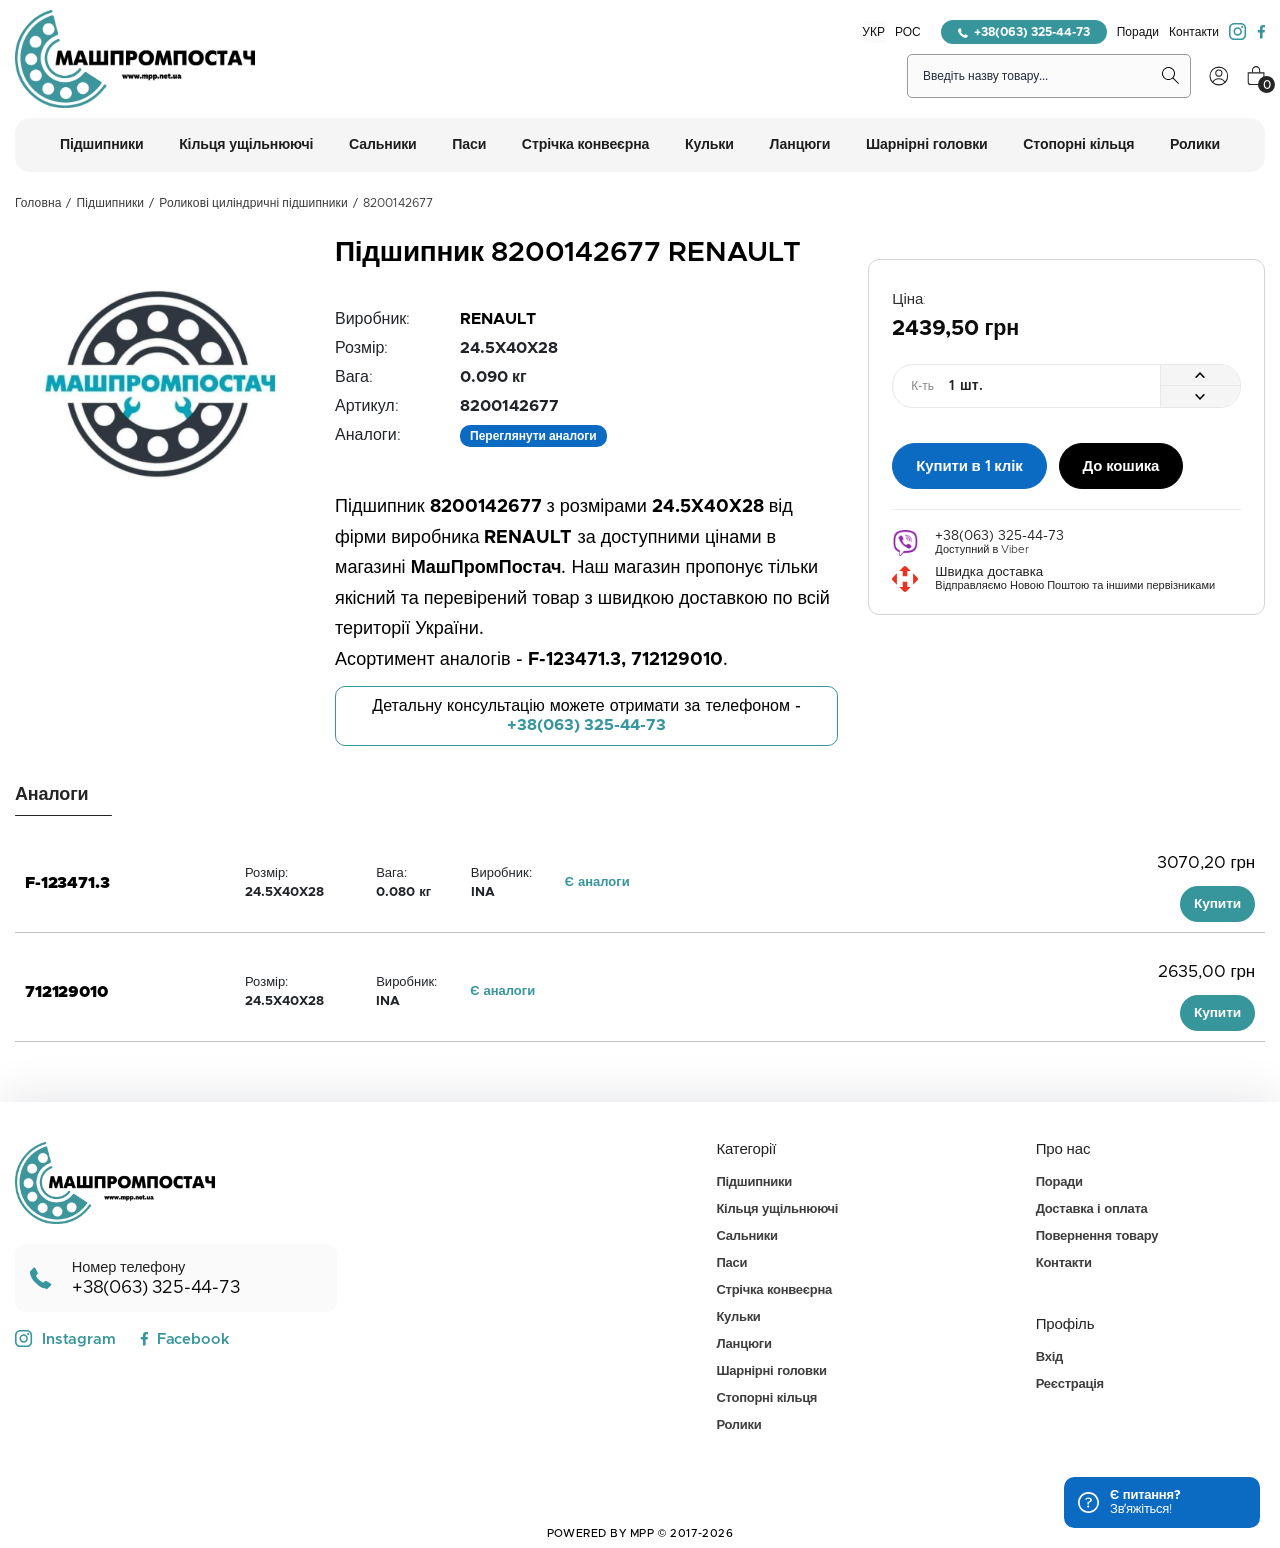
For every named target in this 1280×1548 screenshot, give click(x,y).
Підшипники (111, 203)
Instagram (65, 1339)
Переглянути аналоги (533, 436)
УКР (873, 32)
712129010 (66, 992)
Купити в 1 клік (969, 465)
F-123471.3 (67, 883)
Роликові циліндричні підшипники (253, 203)
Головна (38, 203)
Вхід (1049, 1357)
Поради (1138, 32)
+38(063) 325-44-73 (1024, 32)
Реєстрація (1070, 1384)
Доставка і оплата (1092, 1209)
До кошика (1121, 465)
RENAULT (498, 319)
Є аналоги (597, 882)
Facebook (184, 1339)
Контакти (1194, 32)
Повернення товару (1097, 1236)
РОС (908, 32)
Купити (1217, 904)
